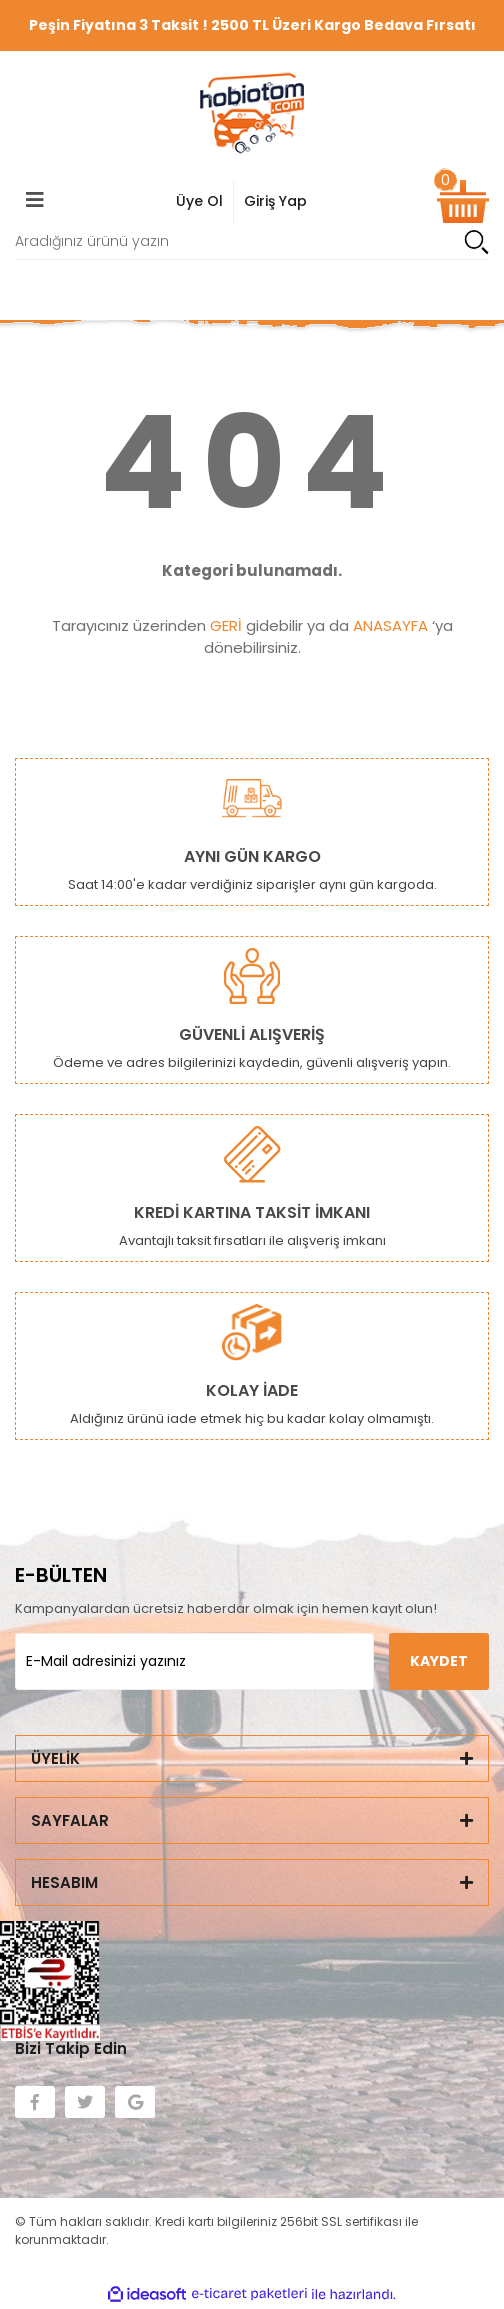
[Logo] (252, 113)
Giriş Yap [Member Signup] (275, 201)
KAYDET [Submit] (439, 1661)
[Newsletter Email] (194, 1661)
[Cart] (463, 201)
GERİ (226, 625)
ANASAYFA (390, 625)
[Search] (252, 241)
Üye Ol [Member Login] (199, 201)
